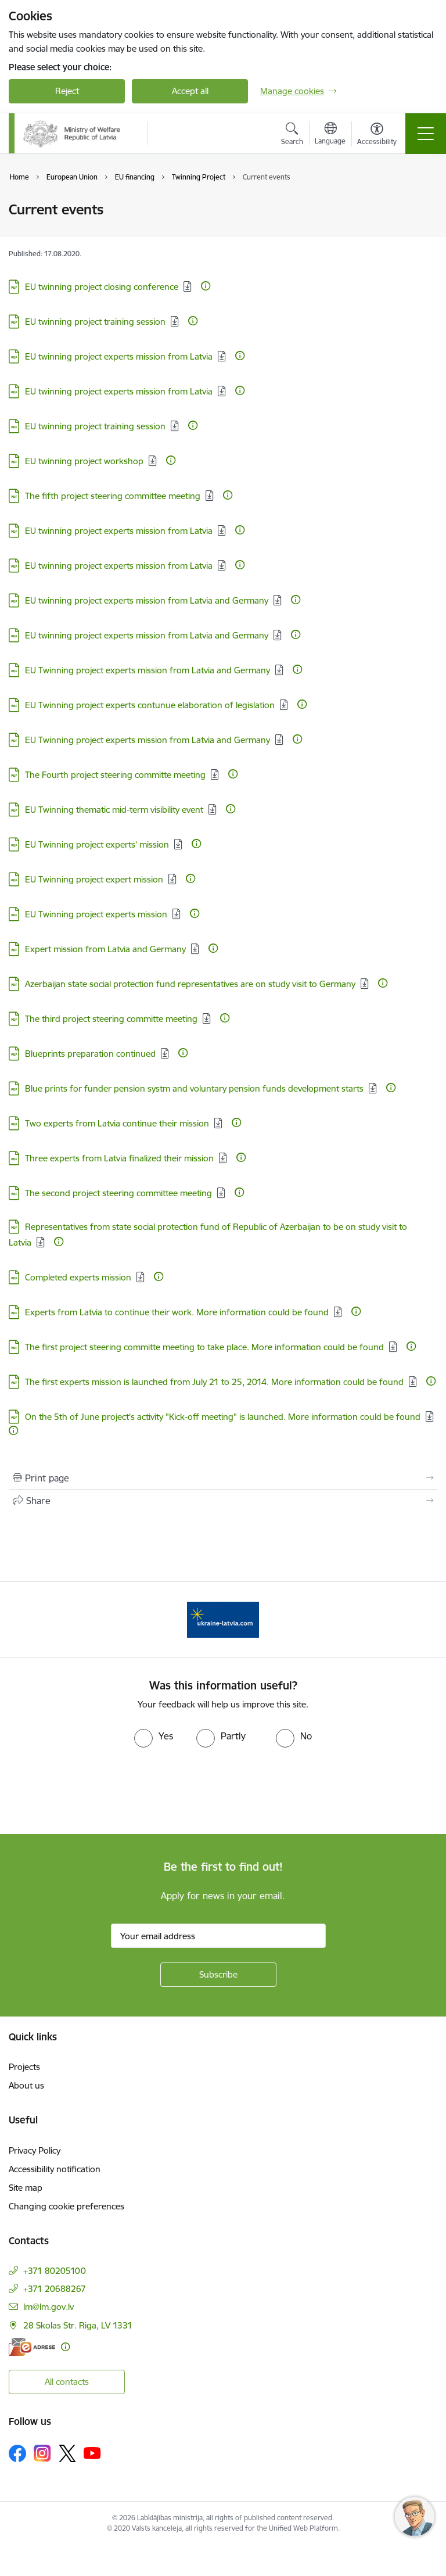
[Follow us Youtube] (92, 2453)
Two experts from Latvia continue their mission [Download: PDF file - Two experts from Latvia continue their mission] (117, 1123)
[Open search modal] (292, 135)
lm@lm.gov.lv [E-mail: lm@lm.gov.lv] (48, 2306)
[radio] (153, 1736)
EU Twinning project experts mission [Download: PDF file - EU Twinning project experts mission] (96, 914)
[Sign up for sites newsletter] (218, 1975)
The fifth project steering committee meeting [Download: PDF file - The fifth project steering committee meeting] (112, 495)
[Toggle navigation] (425, 133)
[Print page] (223, 1478)
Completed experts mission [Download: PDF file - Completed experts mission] (78, 1277)
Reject (67, 90)
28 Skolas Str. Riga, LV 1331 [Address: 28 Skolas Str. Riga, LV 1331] (77, 2325)
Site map (25, 2187)
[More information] (205, 285)
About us (26, 2085)
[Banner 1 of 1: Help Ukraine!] (223, 1618)
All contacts (67, 2381)
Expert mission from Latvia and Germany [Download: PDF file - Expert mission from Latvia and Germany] (105, 949)
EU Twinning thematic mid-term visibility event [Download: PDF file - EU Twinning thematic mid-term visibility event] (114, 809)
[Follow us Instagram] (42, 2453)
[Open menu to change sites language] (330, 134)
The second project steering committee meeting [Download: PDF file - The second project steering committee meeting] (118, 1193)
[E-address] (32, 2346)
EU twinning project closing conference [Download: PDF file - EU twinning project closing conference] (101, 286)
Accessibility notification (54, 2169)
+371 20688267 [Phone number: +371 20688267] (54, 2288)
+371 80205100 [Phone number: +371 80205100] (54, 2270)
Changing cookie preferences (66, 2206)
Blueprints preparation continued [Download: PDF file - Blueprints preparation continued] (90, 1053)
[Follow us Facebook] (17, 2453)
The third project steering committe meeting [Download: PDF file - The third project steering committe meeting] (111, 1018)
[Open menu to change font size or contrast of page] (376, 135)
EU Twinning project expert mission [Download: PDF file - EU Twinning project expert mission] (94, 879)
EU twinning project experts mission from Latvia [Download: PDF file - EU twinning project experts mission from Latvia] (119, 356)
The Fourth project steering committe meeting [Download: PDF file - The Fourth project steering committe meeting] (115, 774)
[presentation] (97, 1791)
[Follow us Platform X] (67, 2453)
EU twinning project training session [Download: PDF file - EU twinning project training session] (95, 321)
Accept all (190, 90)
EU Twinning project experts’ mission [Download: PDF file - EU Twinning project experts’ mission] (97, 844)
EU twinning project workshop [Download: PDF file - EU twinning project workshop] (84, 461)
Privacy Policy (34, 2150)
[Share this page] (223, 1501)
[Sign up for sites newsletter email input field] (218, 1936)
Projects (24, 2066)
